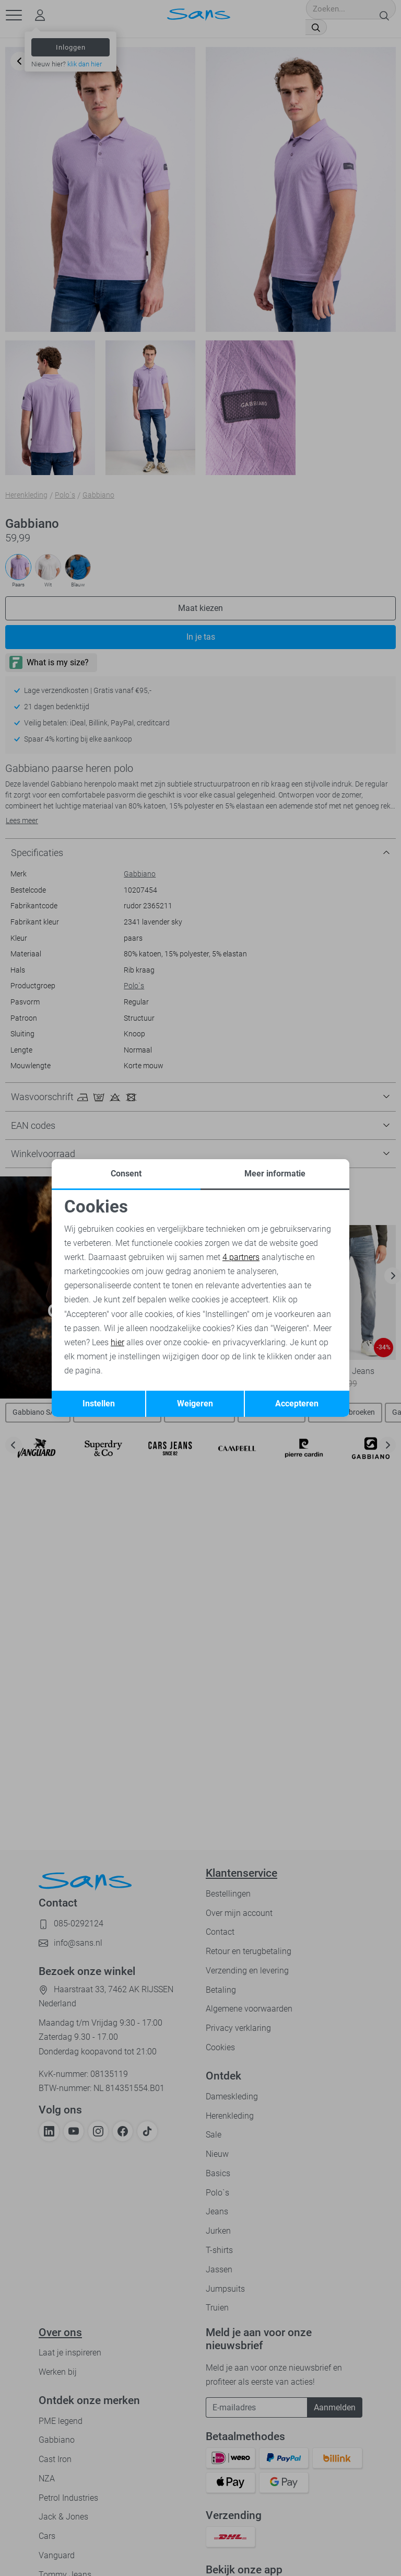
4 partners (241, 1257)
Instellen (98, 1403)
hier (117, 1342)
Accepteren (297, 1403)
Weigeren (195, 1403)
